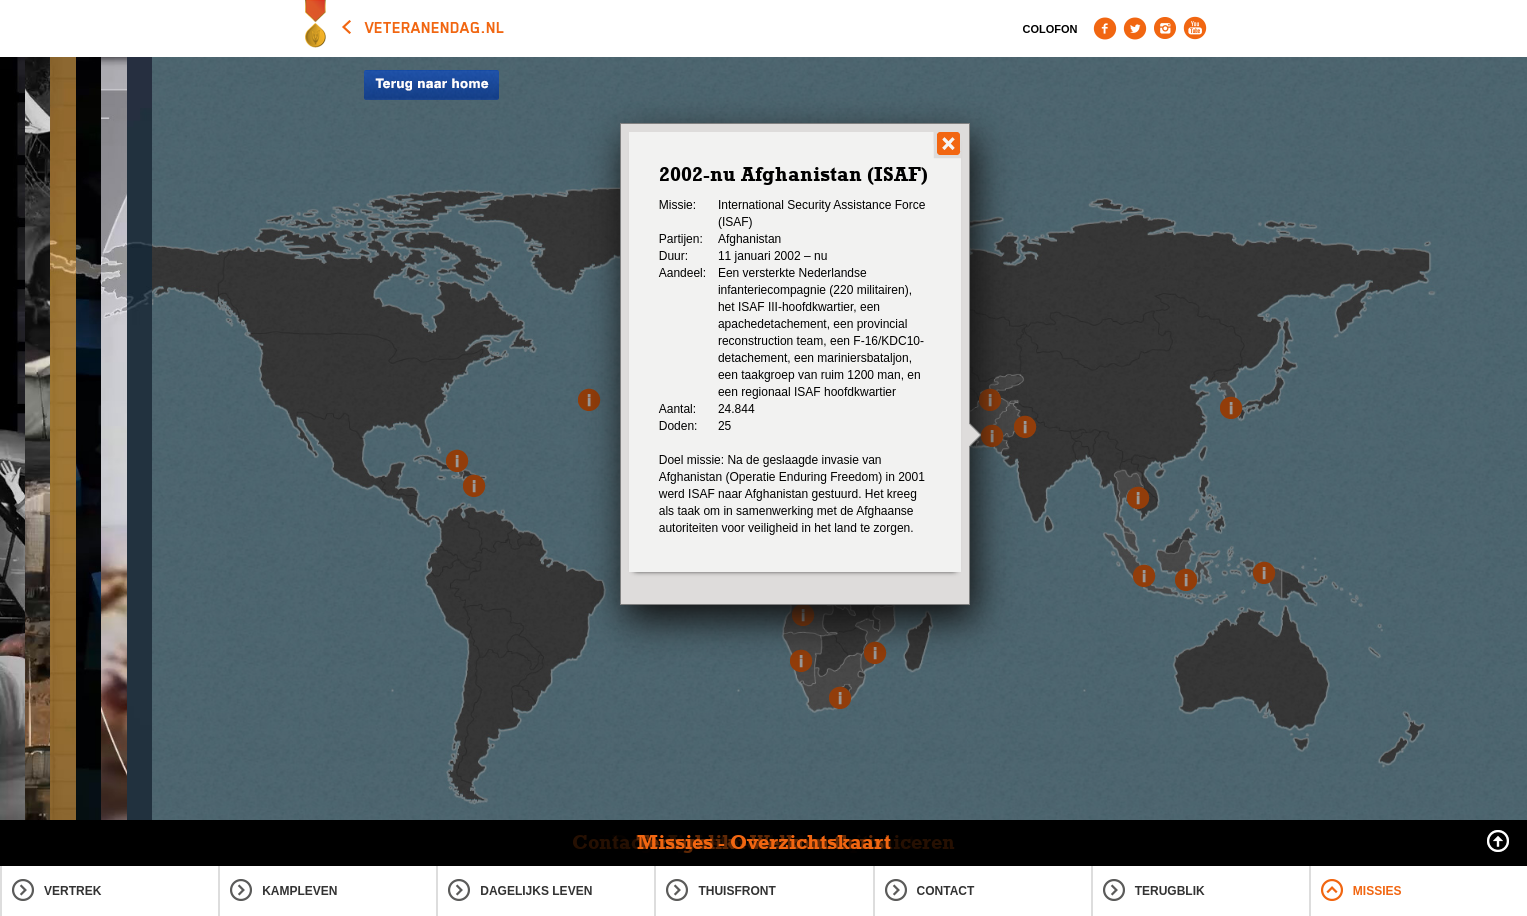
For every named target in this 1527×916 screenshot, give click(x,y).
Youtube (1195, 28)
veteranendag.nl (435, 28)
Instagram (1165, 28)
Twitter (1135, 28)
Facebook (1105, 28)
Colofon (1050, 29)
